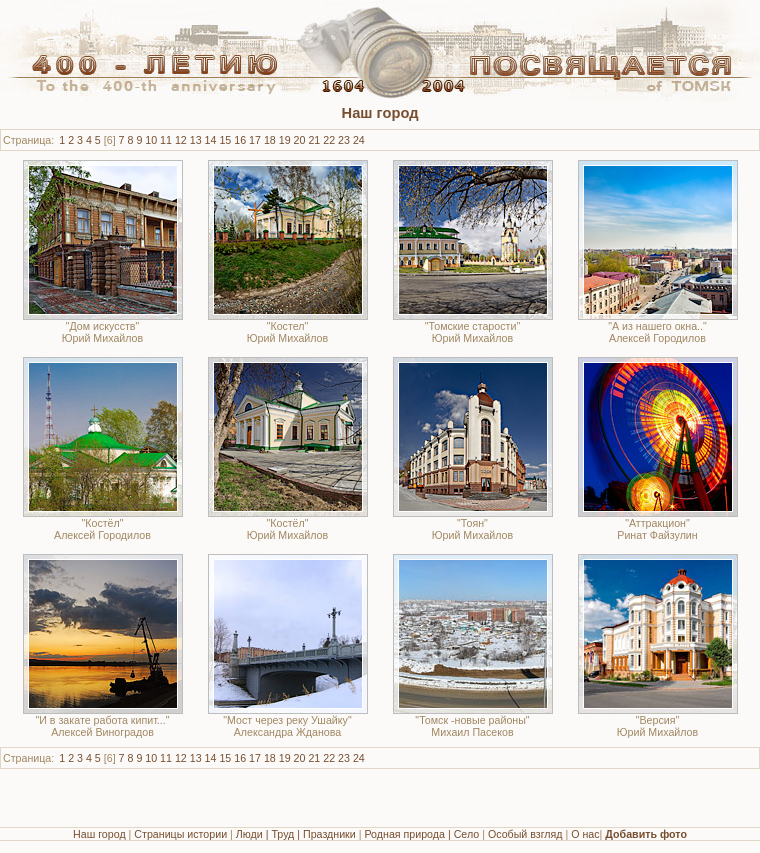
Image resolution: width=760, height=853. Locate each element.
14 (211, 140)
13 (196, 140)
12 (181, 140)
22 (329, 140)
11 (166, 140)
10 (151, 140)
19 (285, 140)
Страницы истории (180, 834)
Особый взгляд (525, 834)
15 (225, 140)
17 (255, 140)
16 (240, 140)
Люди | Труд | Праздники (296, 834)
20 (300, 140)
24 (359, 140)
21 (314, 140)
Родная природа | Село (421, 834)
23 (344, 140)
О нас (585, 834)
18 (270, 140)
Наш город (99, 834)
